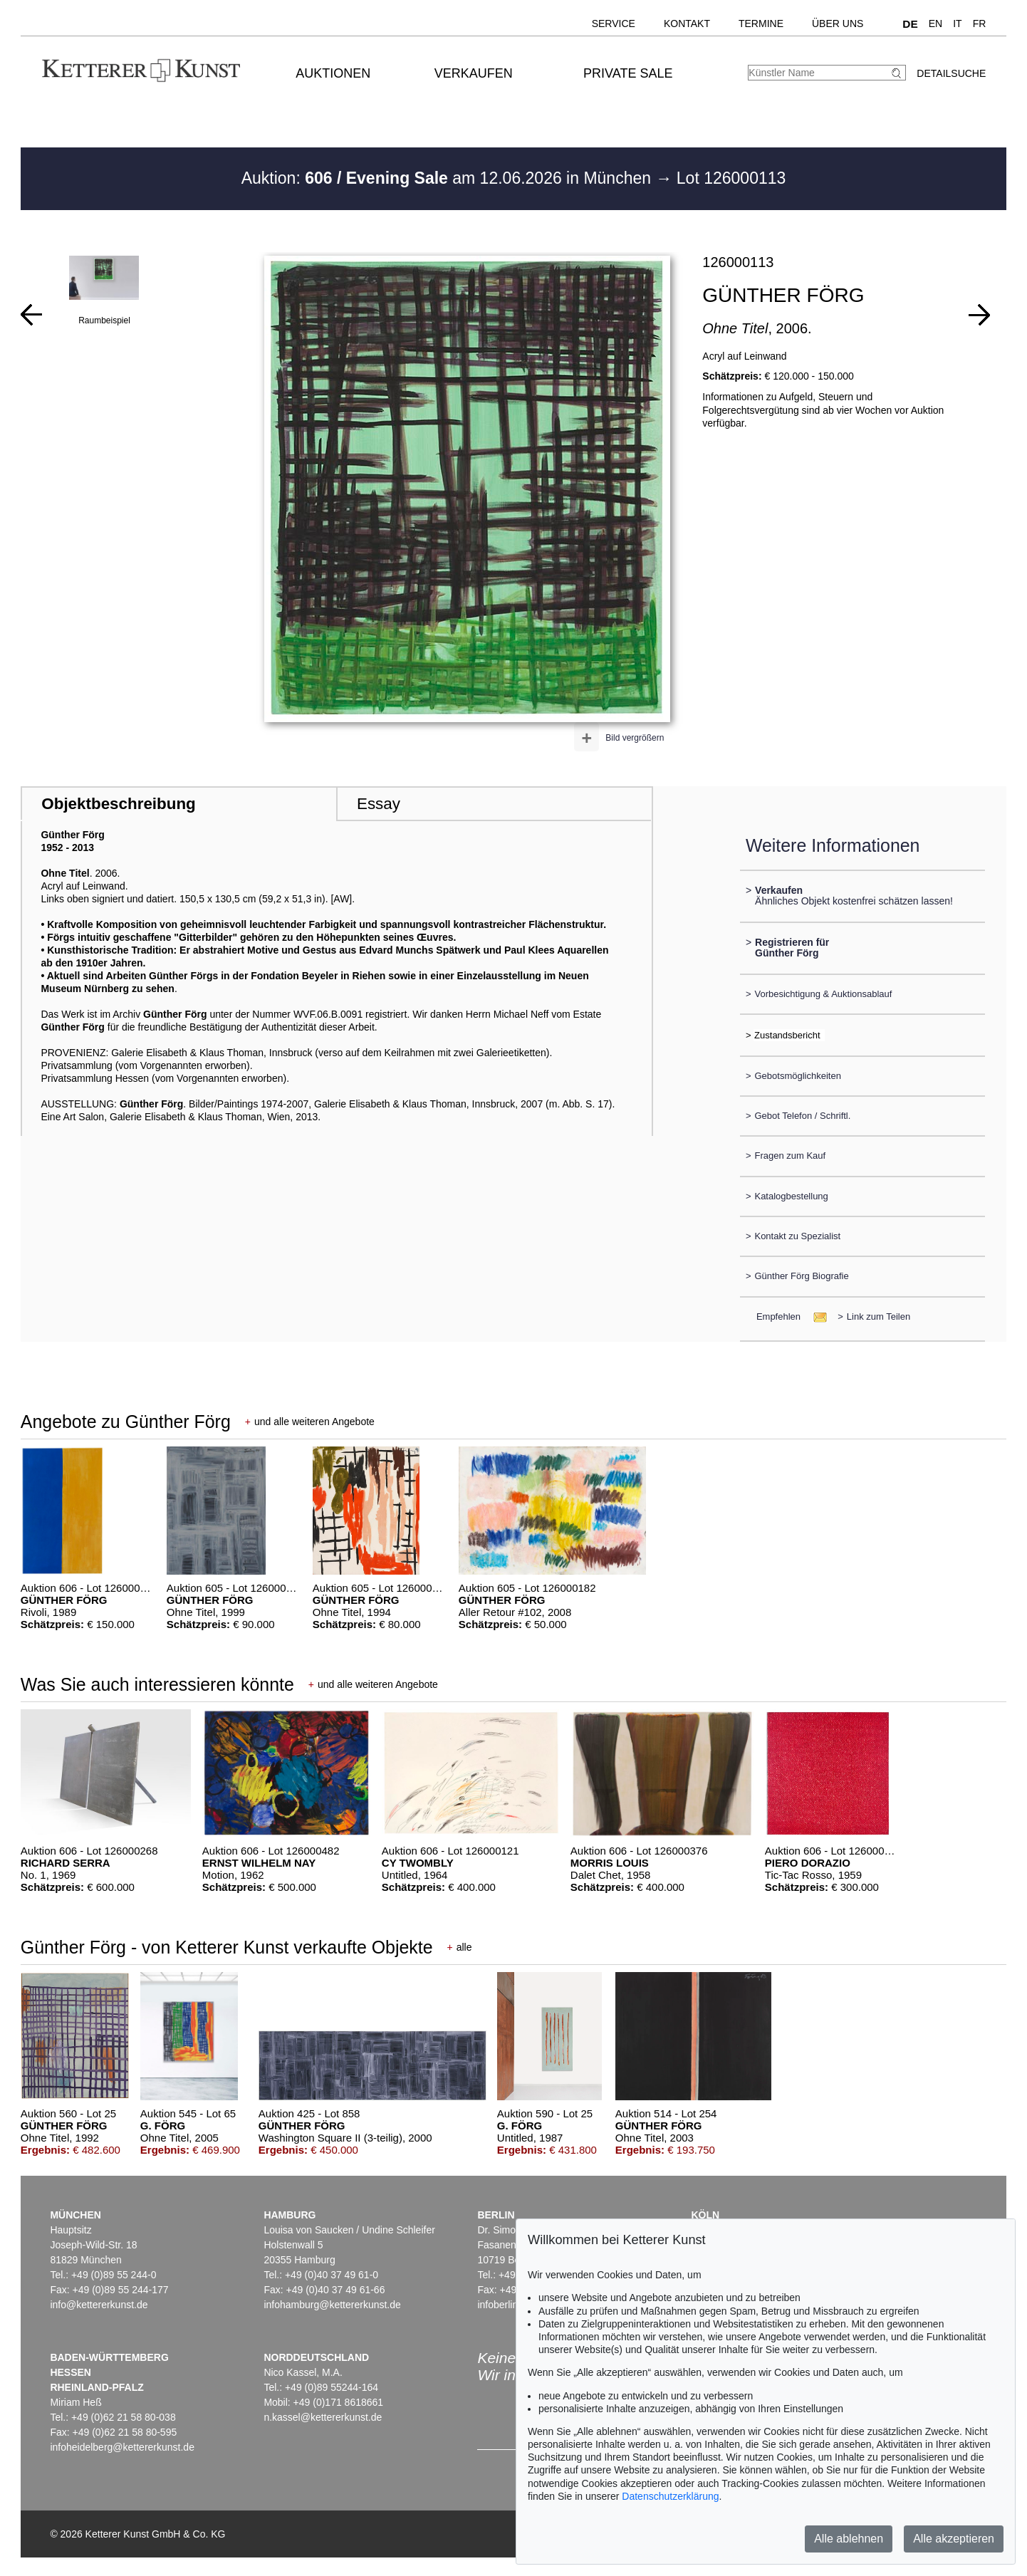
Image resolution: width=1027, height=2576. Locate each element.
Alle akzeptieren (953, 2539)
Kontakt (687, 23)
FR (979, 23)
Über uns (837, 23)
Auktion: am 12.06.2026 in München (448, 178)
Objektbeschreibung (118, 804)
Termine (761, 23)
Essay (378, 804)
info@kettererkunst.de (98, 2304)
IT (957, 23)
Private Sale (627, 73)
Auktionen (333, 73)
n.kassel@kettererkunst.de (323, 2417)
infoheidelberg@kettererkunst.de (122, 2447)
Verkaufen (473, 73)
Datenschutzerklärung (670, 2496)
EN (935, 23)
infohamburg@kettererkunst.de (332, 2304)
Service (613, 23)
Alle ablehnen (848, 2539)
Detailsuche (951, 73)
